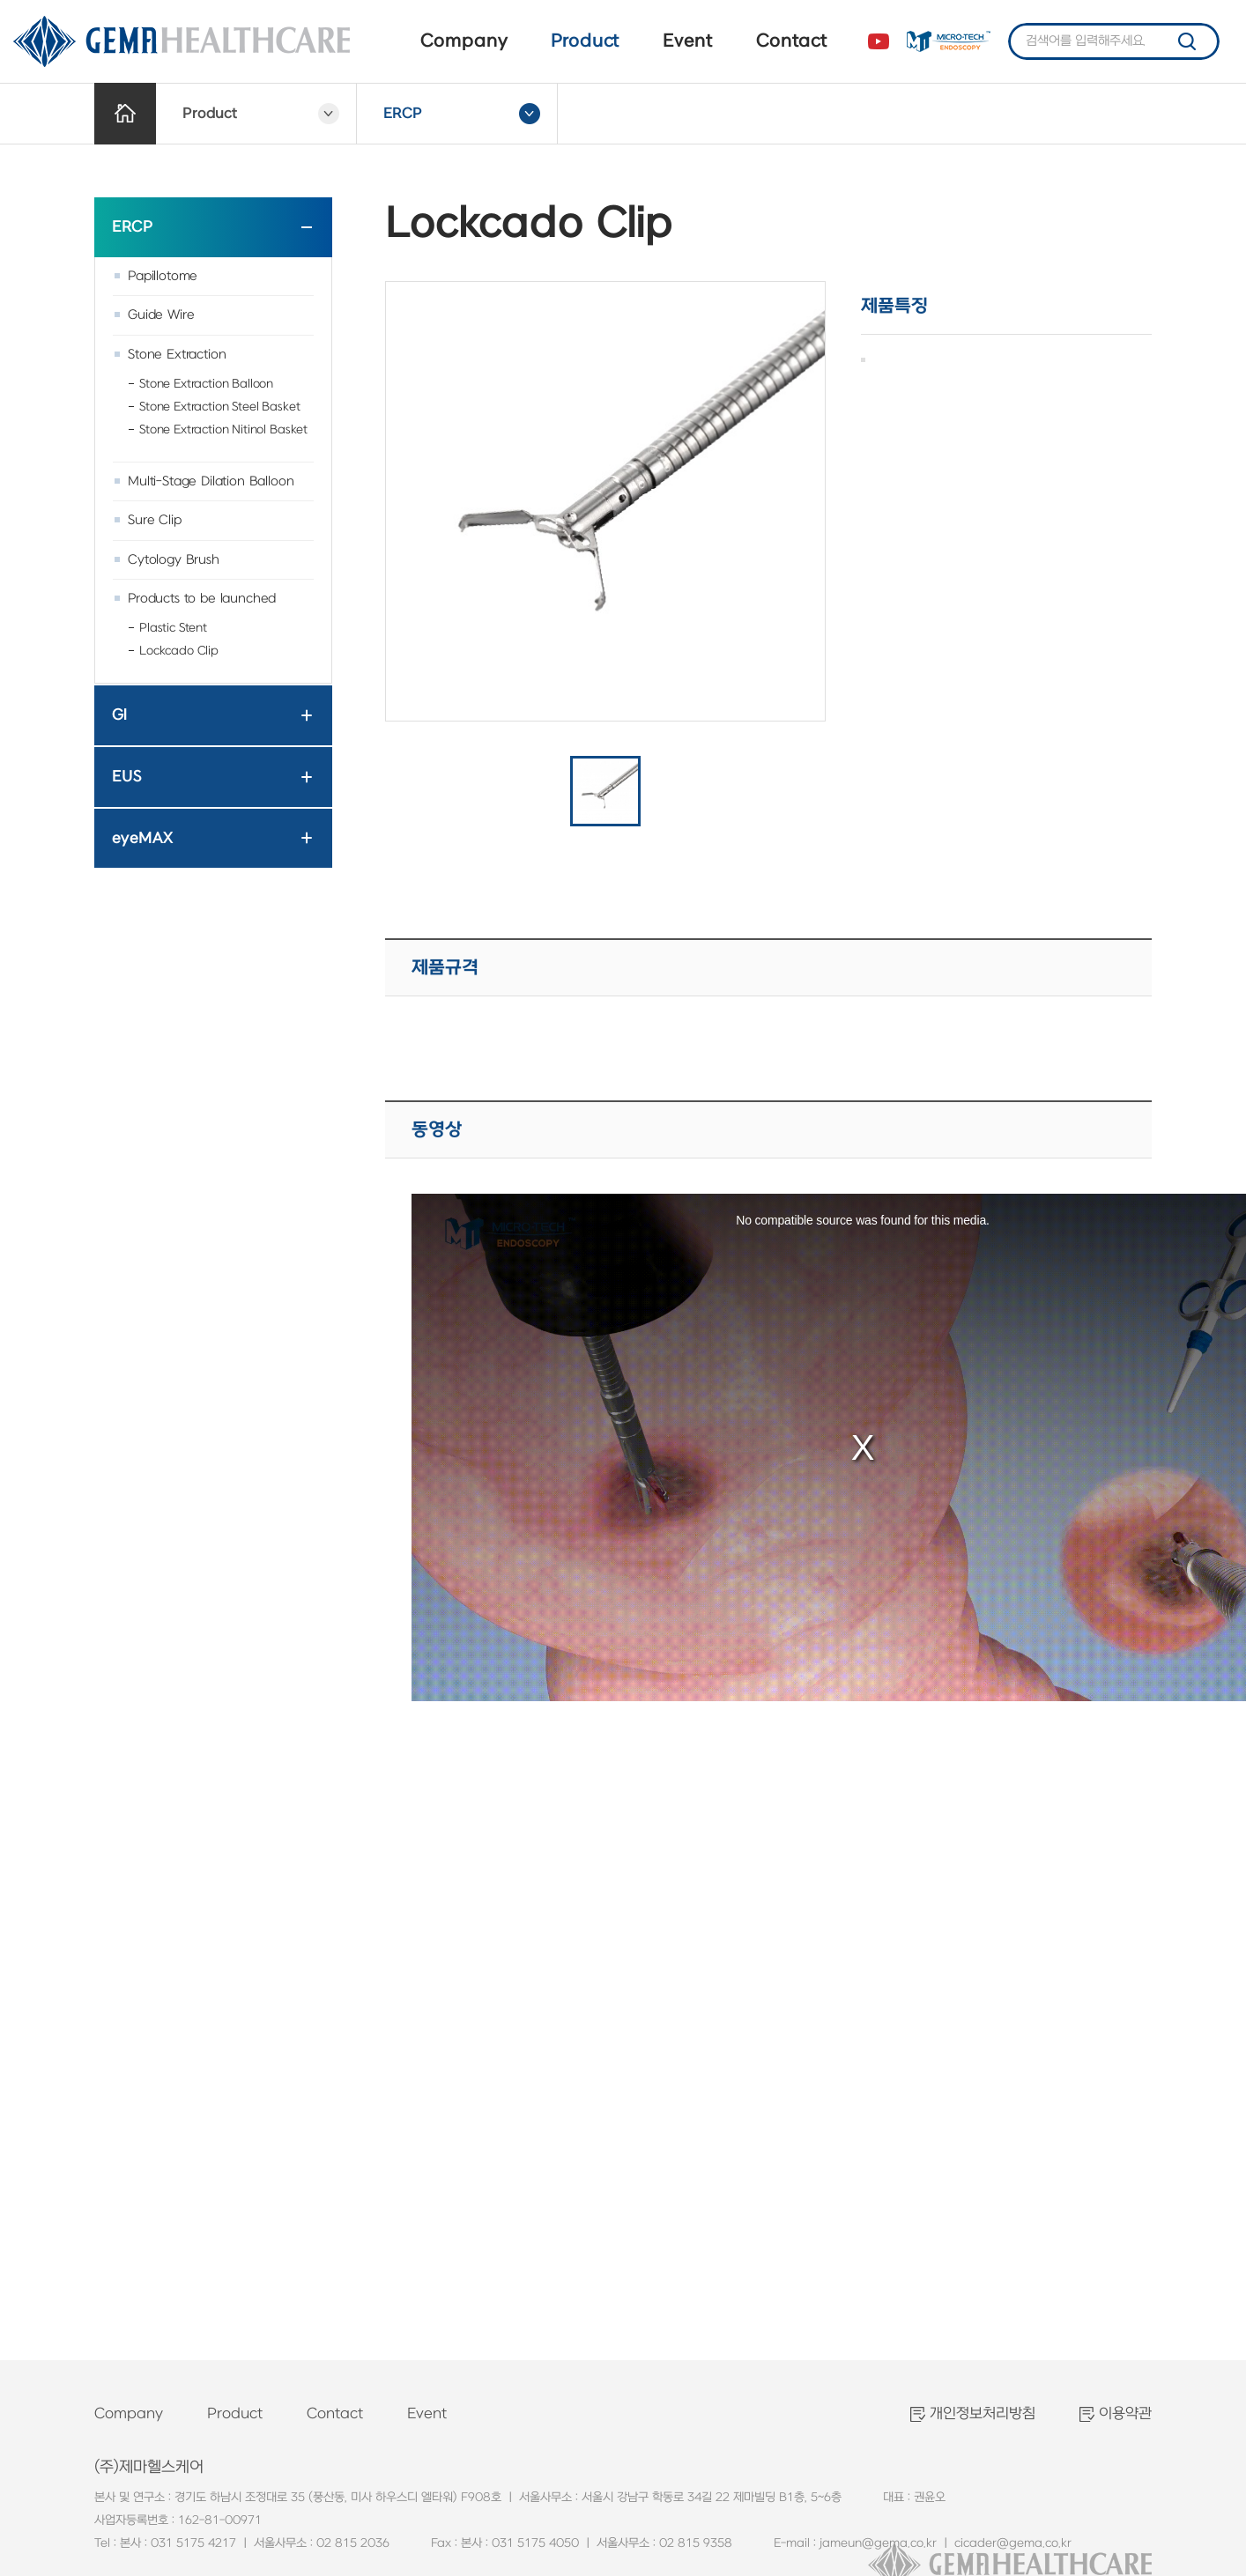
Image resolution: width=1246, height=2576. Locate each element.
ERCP (132, 226)
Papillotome (162, 276)
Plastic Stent (173, 627)
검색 (1187, 41)
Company (464, 41)
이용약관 (1125, 2414)
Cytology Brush (173, 559)
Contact (791, 41)
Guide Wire (161, 314)
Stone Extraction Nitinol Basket (223, 429)
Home (125, 113)
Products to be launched (202, 598)
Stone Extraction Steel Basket (219, 406)
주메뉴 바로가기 (0, 0)
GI (119, 715)
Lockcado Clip (179, 650)
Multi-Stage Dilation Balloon (211, 481)
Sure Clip (155, 520)
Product (585, 41)
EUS (127, 776)
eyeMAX (142, 838)
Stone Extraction (177, 354)
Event (687, 41)
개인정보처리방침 (982, 2414)
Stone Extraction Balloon (206, 383)
